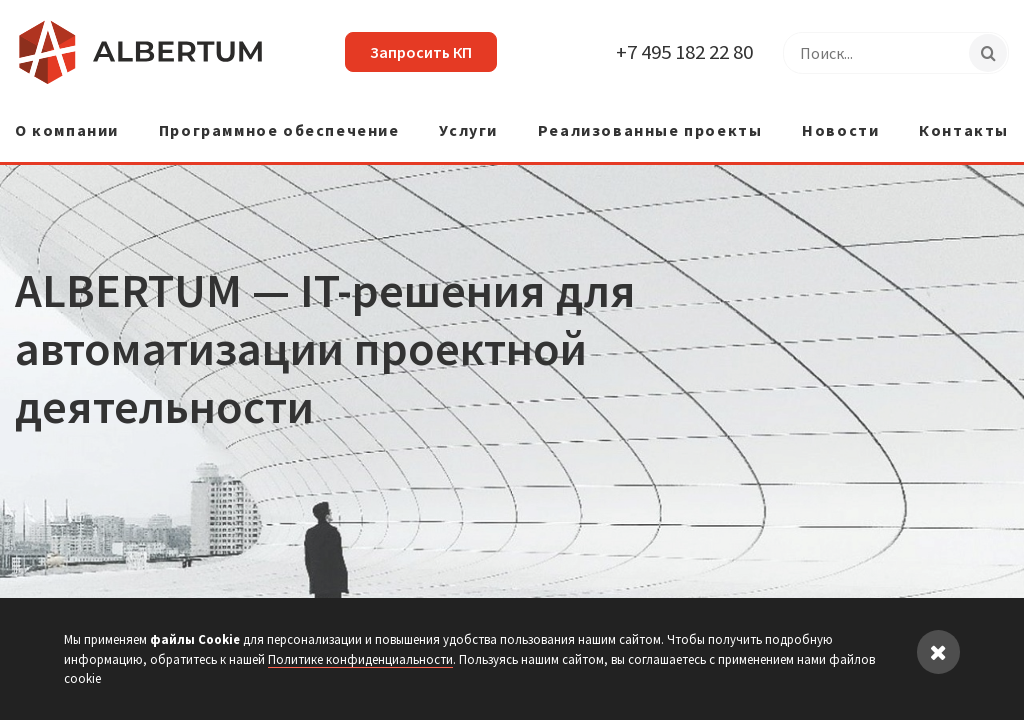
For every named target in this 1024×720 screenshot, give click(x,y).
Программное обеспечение (279, 131)
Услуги (468, 131)
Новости (840, 131)
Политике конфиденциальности (360, 659)
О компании (67, 131)
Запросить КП (421, 52)
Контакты (964, 131)
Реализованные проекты (650, 131)
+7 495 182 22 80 (684, 52)
